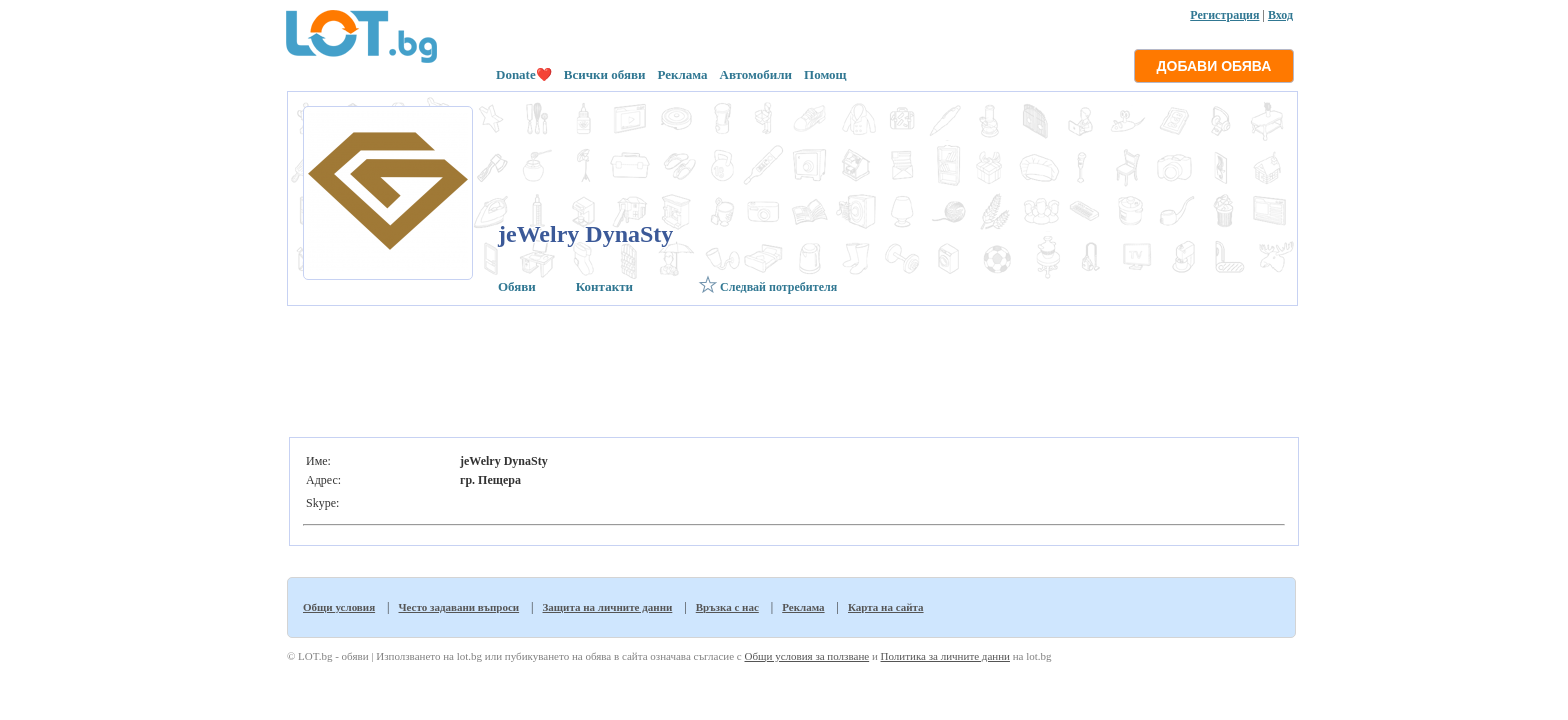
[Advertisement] (790, 366)
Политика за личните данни (945, 656)
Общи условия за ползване (806, 656)
